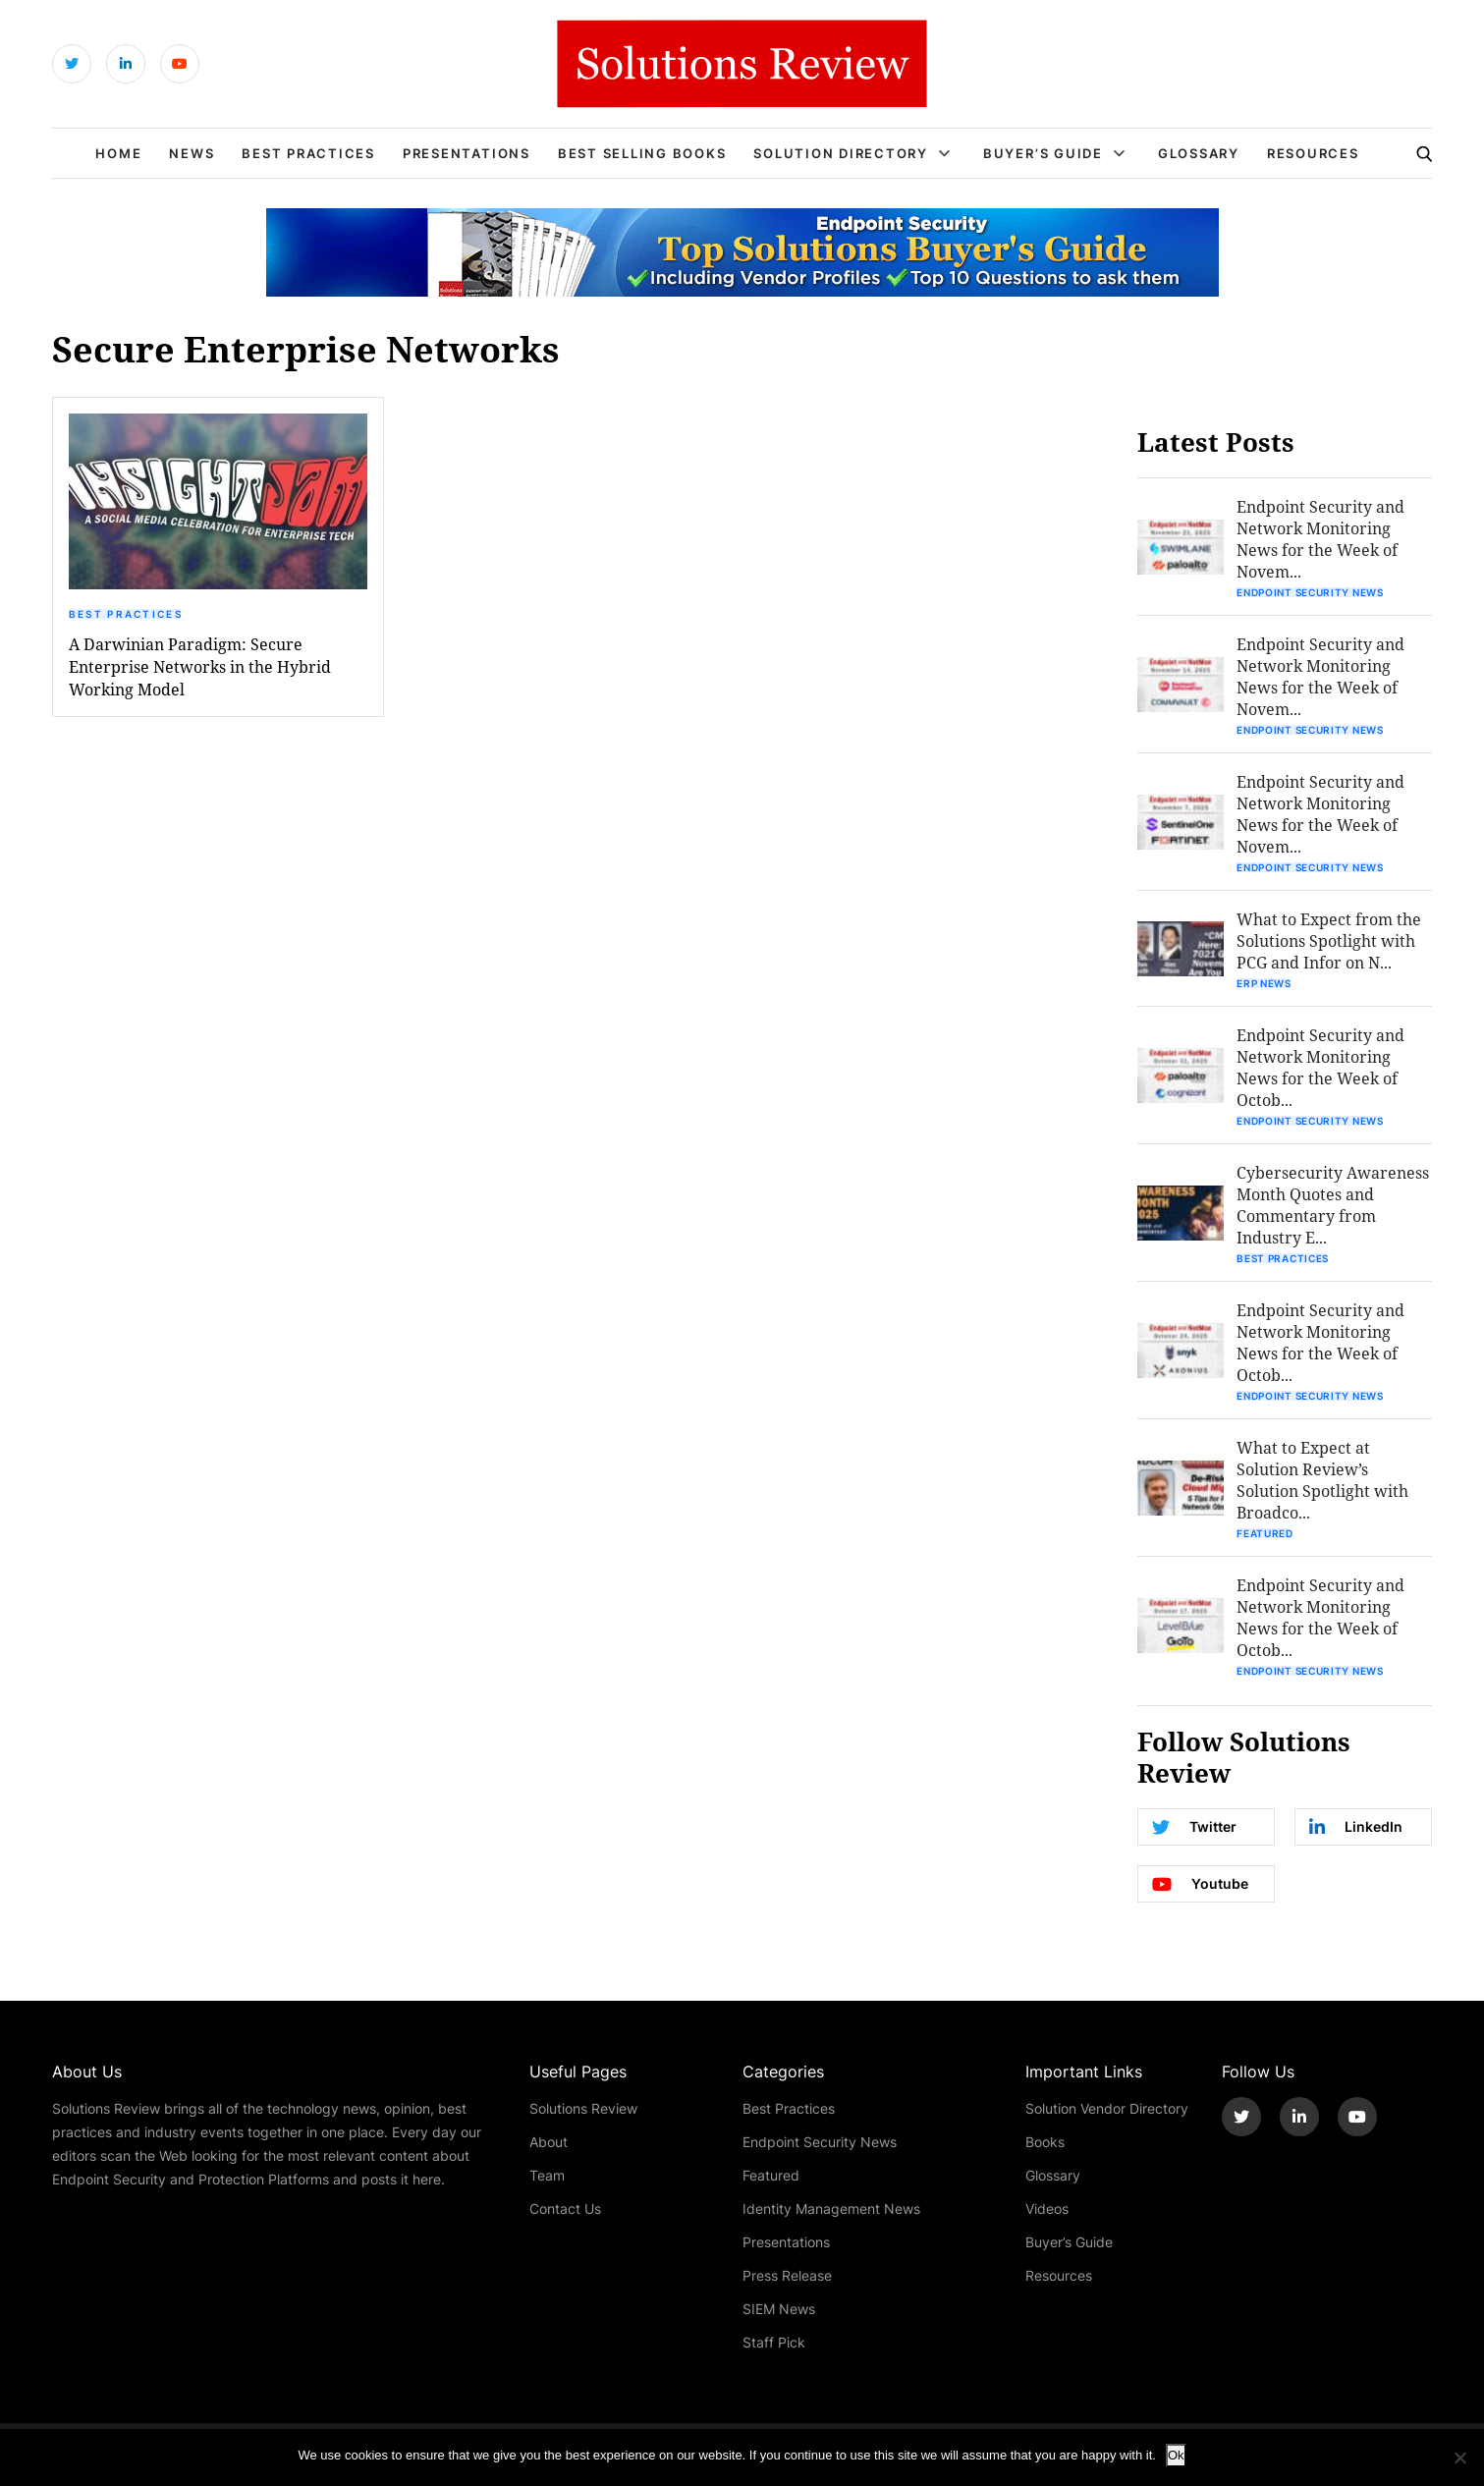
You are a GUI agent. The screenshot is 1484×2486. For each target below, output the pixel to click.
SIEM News (778, 2308)
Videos (1047, 2208)
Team (547, 2175)
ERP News (1264, 983)
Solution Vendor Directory (1106, 2108)
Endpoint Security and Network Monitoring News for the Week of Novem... (1320, 538)
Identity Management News (831, 2208)
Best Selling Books (642, 153)
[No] (1459, 2457)
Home (118, 153)
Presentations (466, 153)
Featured (1265, 1533)
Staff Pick (773, 2342)
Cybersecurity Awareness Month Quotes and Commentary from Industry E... (1333, 1204)
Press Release (787, 2275)
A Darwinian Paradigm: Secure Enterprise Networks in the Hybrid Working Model (200, 666)
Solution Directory (840, 153)
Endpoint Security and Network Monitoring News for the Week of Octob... (1320, 1067)
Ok (1176, 2455)
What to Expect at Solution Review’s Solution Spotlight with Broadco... (1322, 1479)
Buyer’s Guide (1043, 153)
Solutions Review (583, 2108)
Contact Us (565, 2208)
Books (1045, 2141)
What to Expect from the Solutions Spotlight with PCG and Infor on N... (1329, 940)
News (191, 153)
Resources (1313, 153)
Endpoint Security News (1310, 592)
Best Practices (308, 153)
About (548, 2141)
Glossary (1198, 153)
